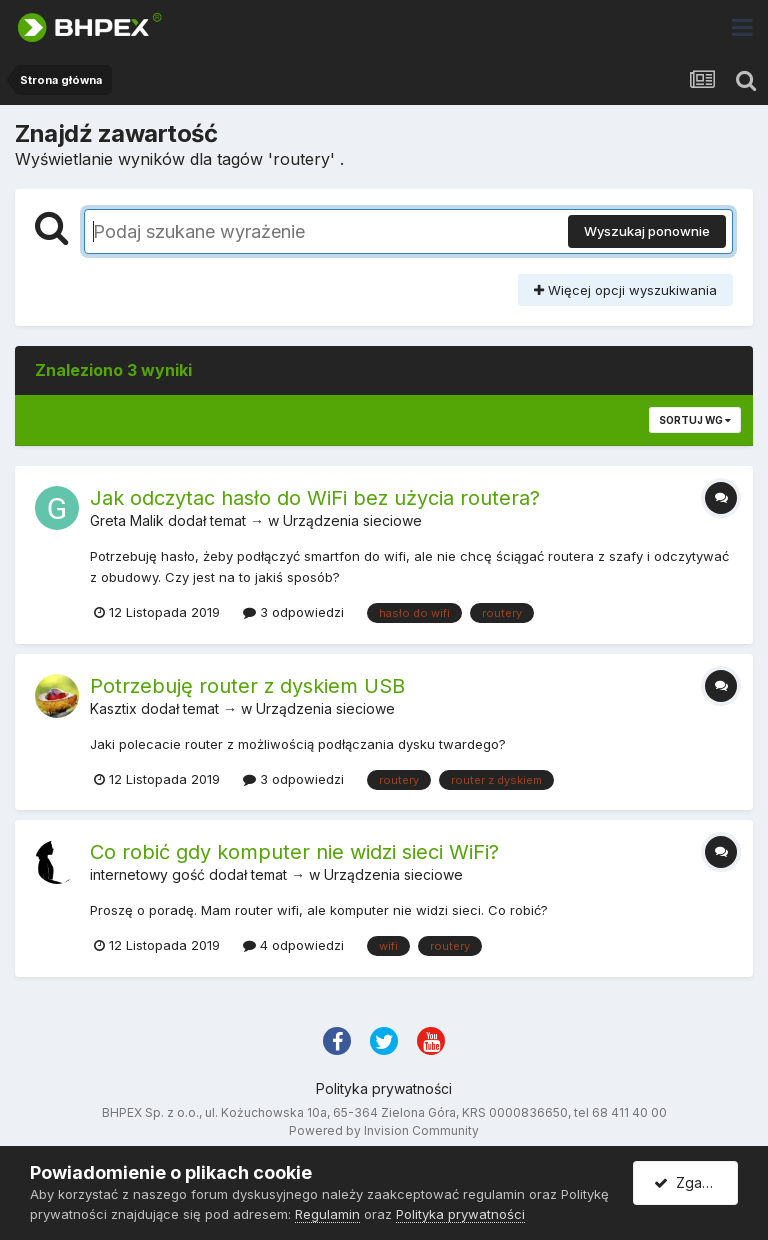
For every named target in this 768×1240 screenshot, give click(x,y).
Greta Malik (127, 520)
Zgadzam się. (696, 1182)
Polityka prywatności (384, 1088)
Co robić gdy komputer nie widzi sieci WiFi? (294, 852)
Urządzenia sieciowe (352, 520)
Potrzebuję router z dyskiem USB (247, 686)
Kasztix (113, 708)
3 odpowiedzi (293, 612)
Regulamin (327, 1214)
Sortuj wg (695, 420)
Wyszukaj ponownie (647, 231)
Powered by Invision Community (384, 1130)
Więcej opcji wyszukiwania (625, 290)
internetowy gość (147, 874)
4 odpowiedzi (293, 945)
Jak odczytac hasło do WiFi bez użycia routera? (315, 498)
